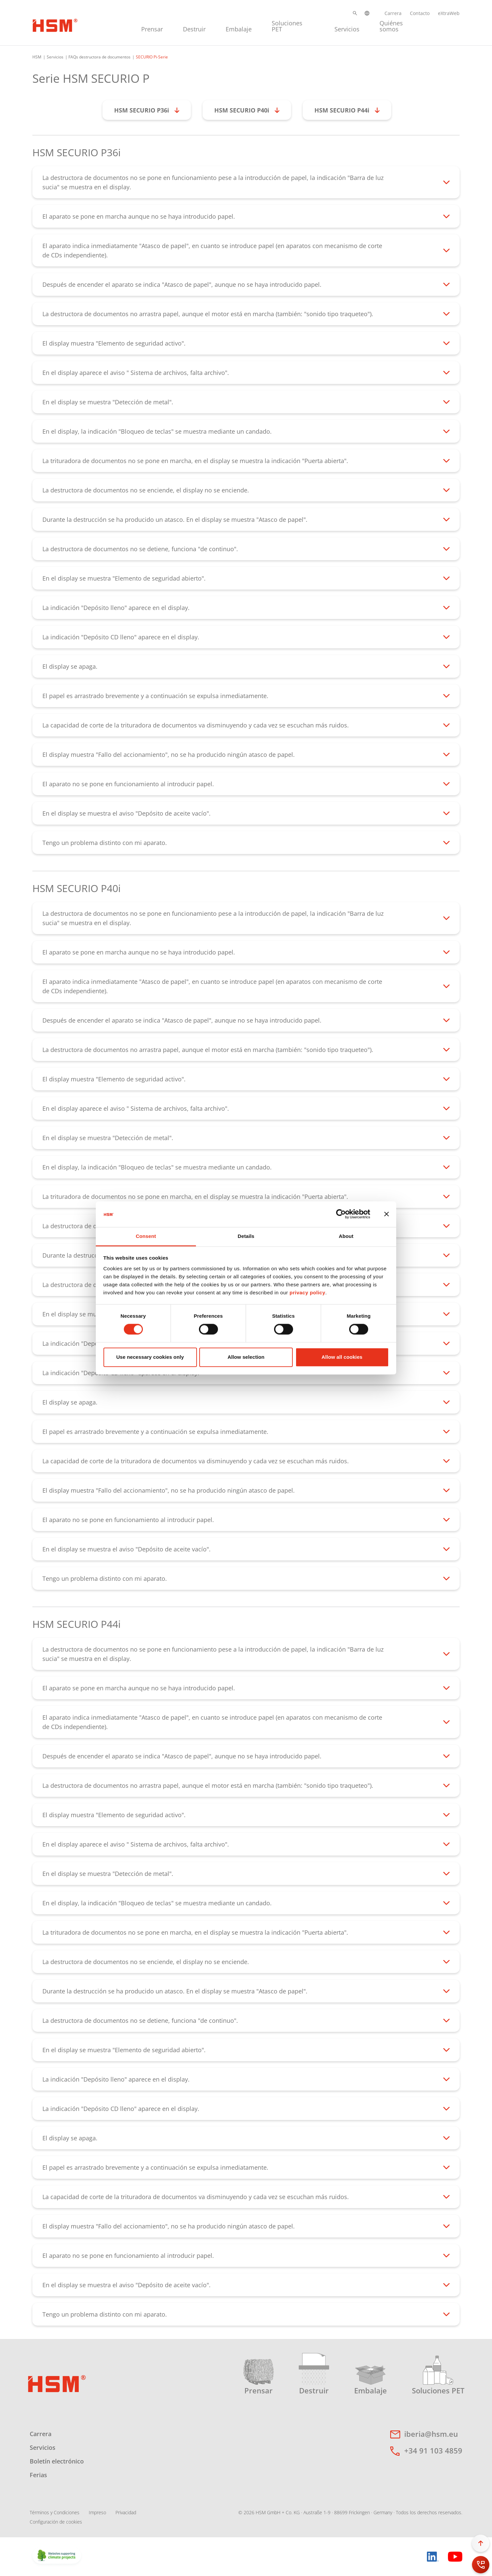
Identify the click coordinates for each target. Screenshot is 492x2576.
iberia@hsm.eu (431, 2434)
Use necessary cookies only (150, 1357)
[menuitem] (152, 25)
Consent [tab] (146, 1236)
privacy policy (307, 1292)
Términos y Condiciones (54, 2512)
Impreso (97, 2512)
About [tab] (346, 1236)
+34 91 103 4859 (433, 2450)
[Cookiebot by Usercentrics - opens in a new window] (341, 1214)
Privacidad (125, 2512)
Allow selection (246, 1357)
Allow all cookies (341, 1357)
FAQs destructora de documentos (99, 57)
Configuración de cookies (56, 2522)
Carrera (393, 13)
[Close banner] (386, 1214)
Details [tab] (246, 1236)
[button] (355, 13)
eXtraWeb (449, 13)
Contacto (420, 13)
